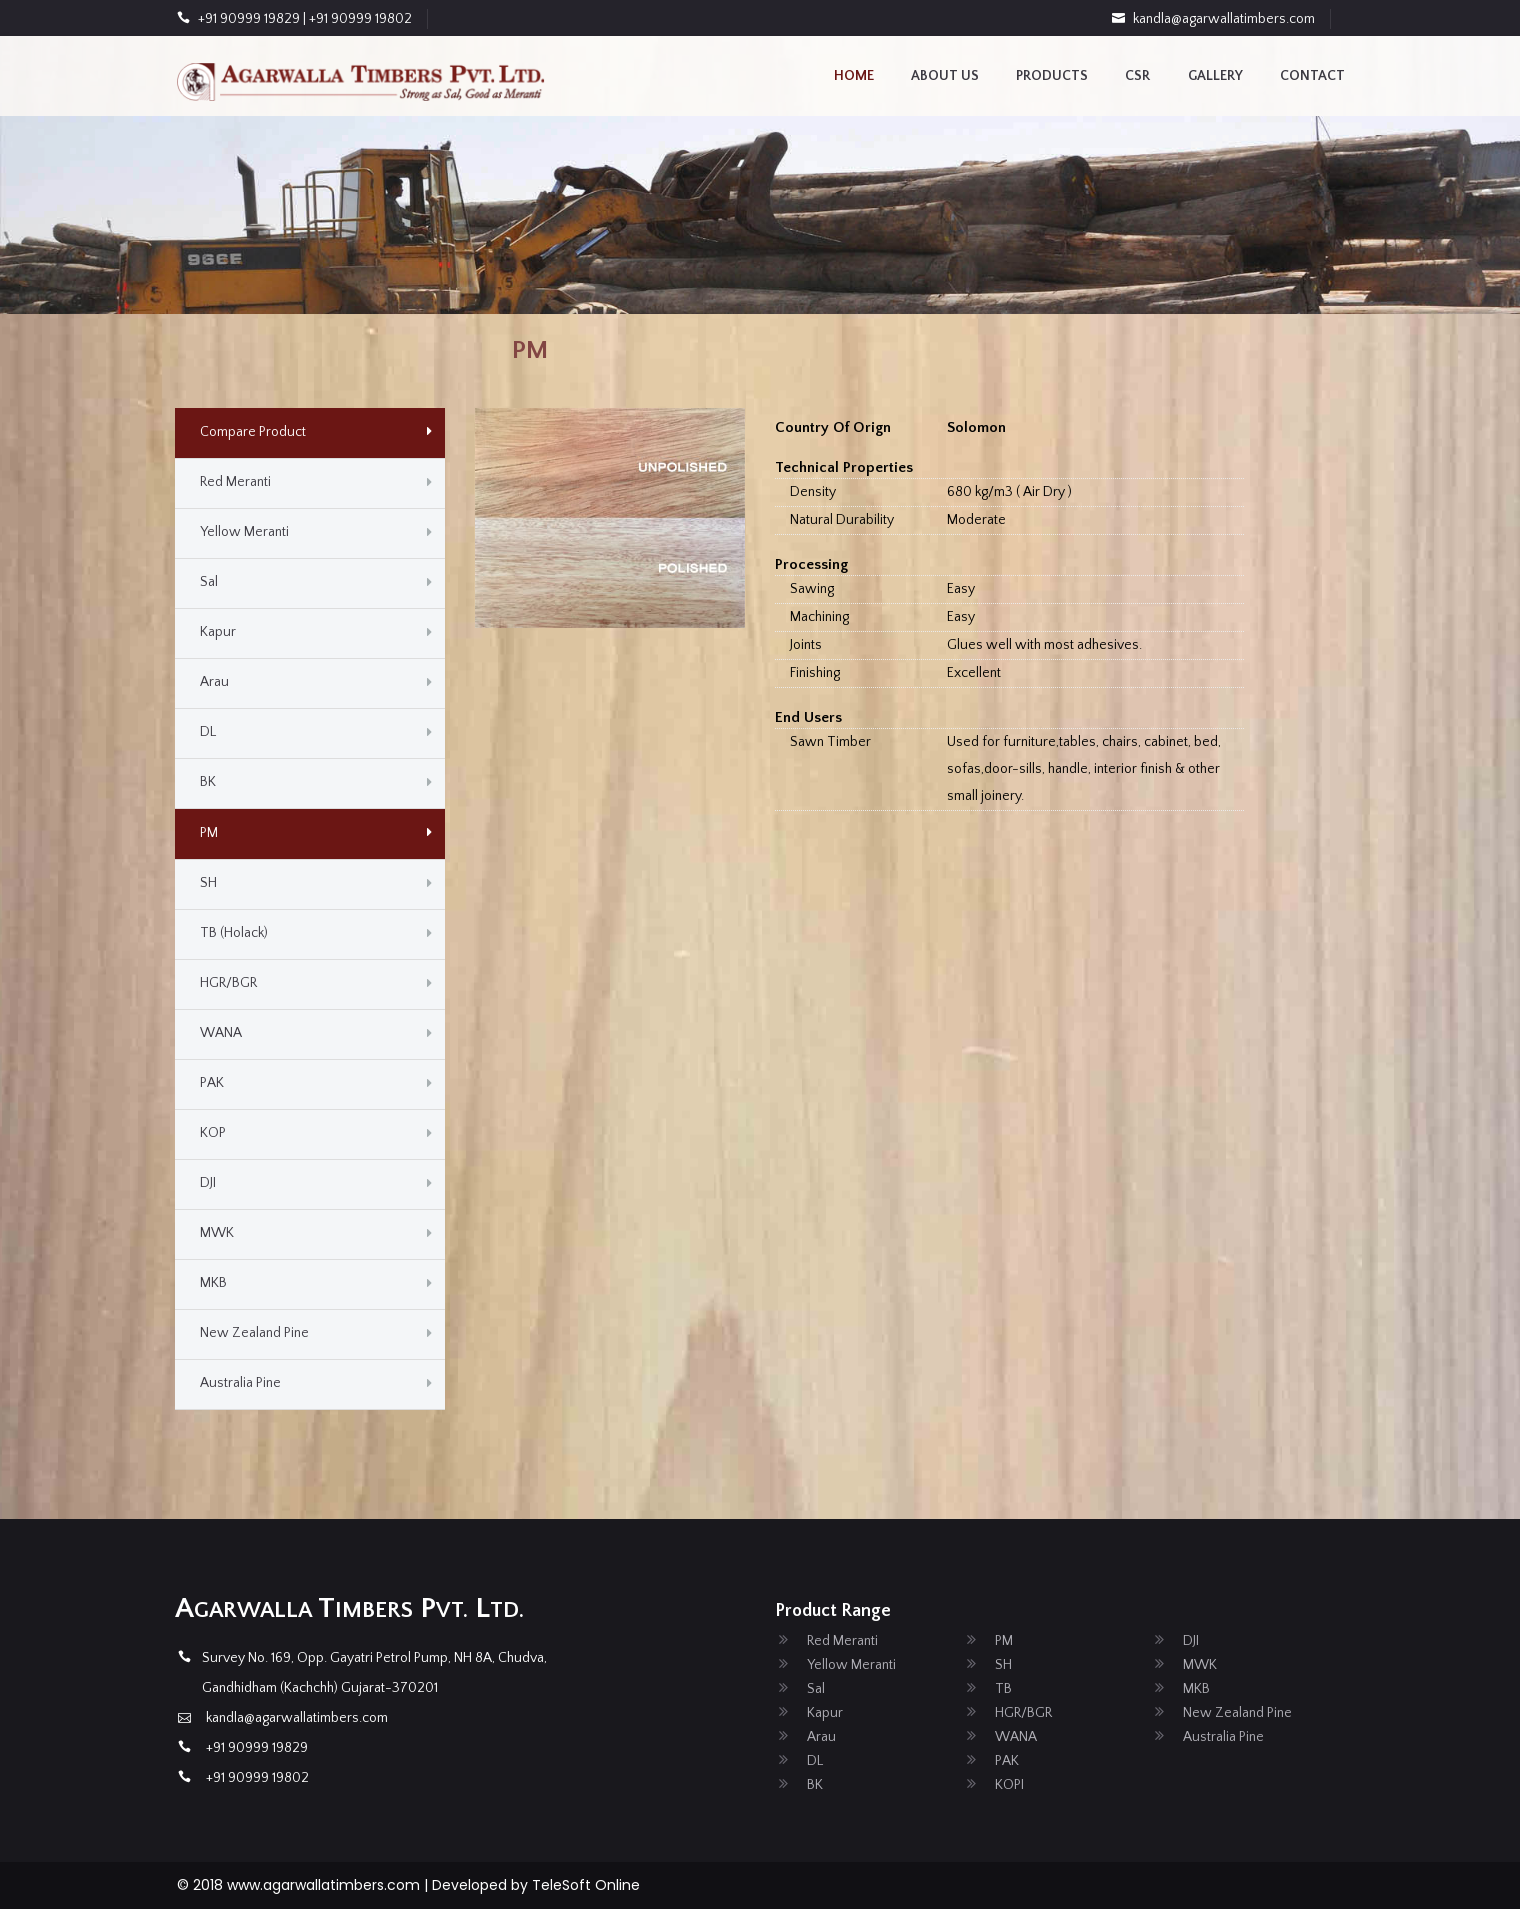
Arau (214, 682)
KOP (213, 1133)
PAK (212, 1083)
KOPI (1009, 1785)
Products (1052, 76)
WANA (221, 1033)
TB (1003, 1689)
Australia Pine (240, 1383)
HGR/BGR (228, 983)
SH (208, 883)
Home (854, 76)
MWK (217, 1233)
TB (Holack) (234, 933)
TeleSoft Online (586, 1885)
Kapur (218, 632)
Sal (209, 582)
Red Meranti (235, 482)
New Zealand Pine (254, 1333)
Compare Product (253, 432)
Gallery (1215, 76)
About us (945, 76)
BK (208, 782)
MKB (213, 1283)
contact (1312, 76)
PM (209, 833)
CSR (1137, 76)
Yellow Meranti (244, 532)
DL (208, 732)
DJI (208, 1183)
